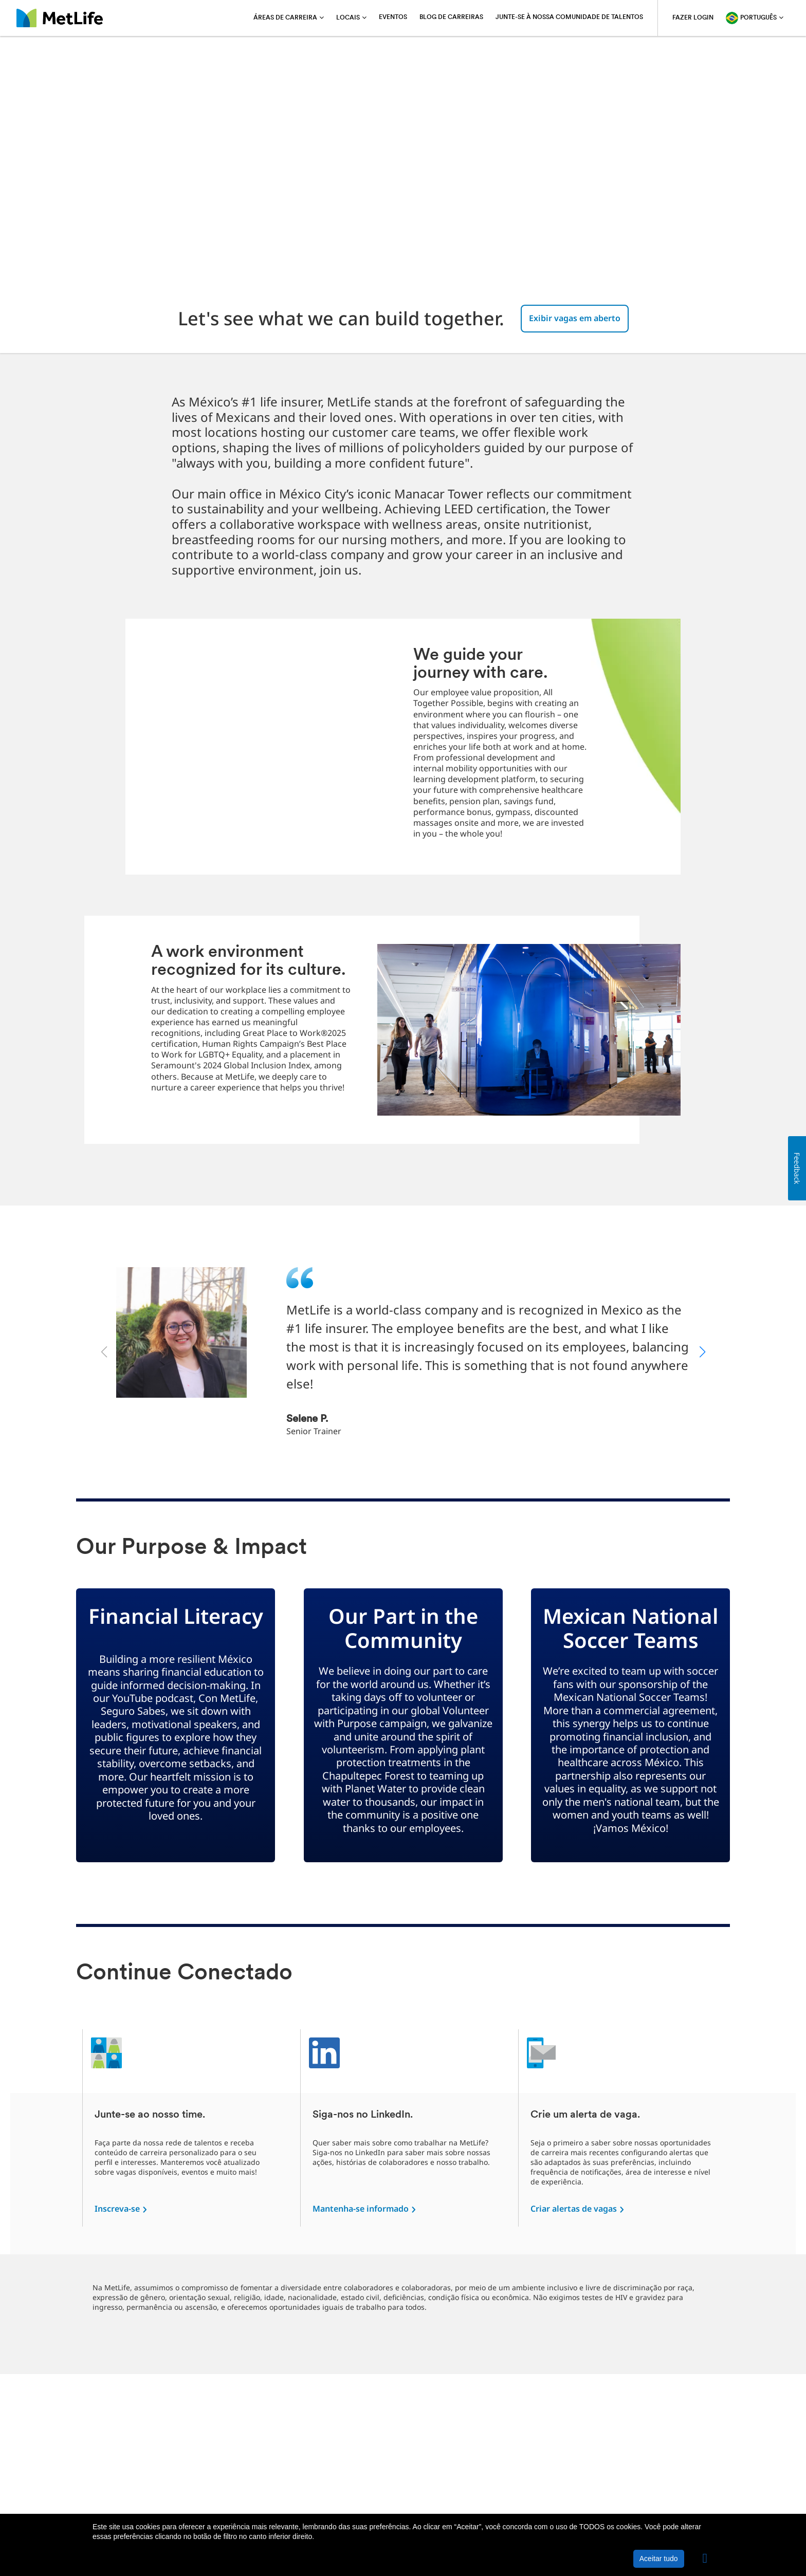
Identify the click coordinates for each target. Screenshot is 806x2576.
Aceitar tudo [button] (658, 2558)
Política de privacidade (199, 2507)
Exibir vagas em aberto (574, 318)
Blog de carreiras (451, 17)
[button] (705, 2558)
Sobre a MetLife (121, 2507)
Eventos (393, 17)
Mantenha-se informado (361, 2208)
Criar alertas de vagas (573, 2208)
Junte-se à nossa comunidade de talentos (569, 17)
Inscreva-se (117, 2208)
